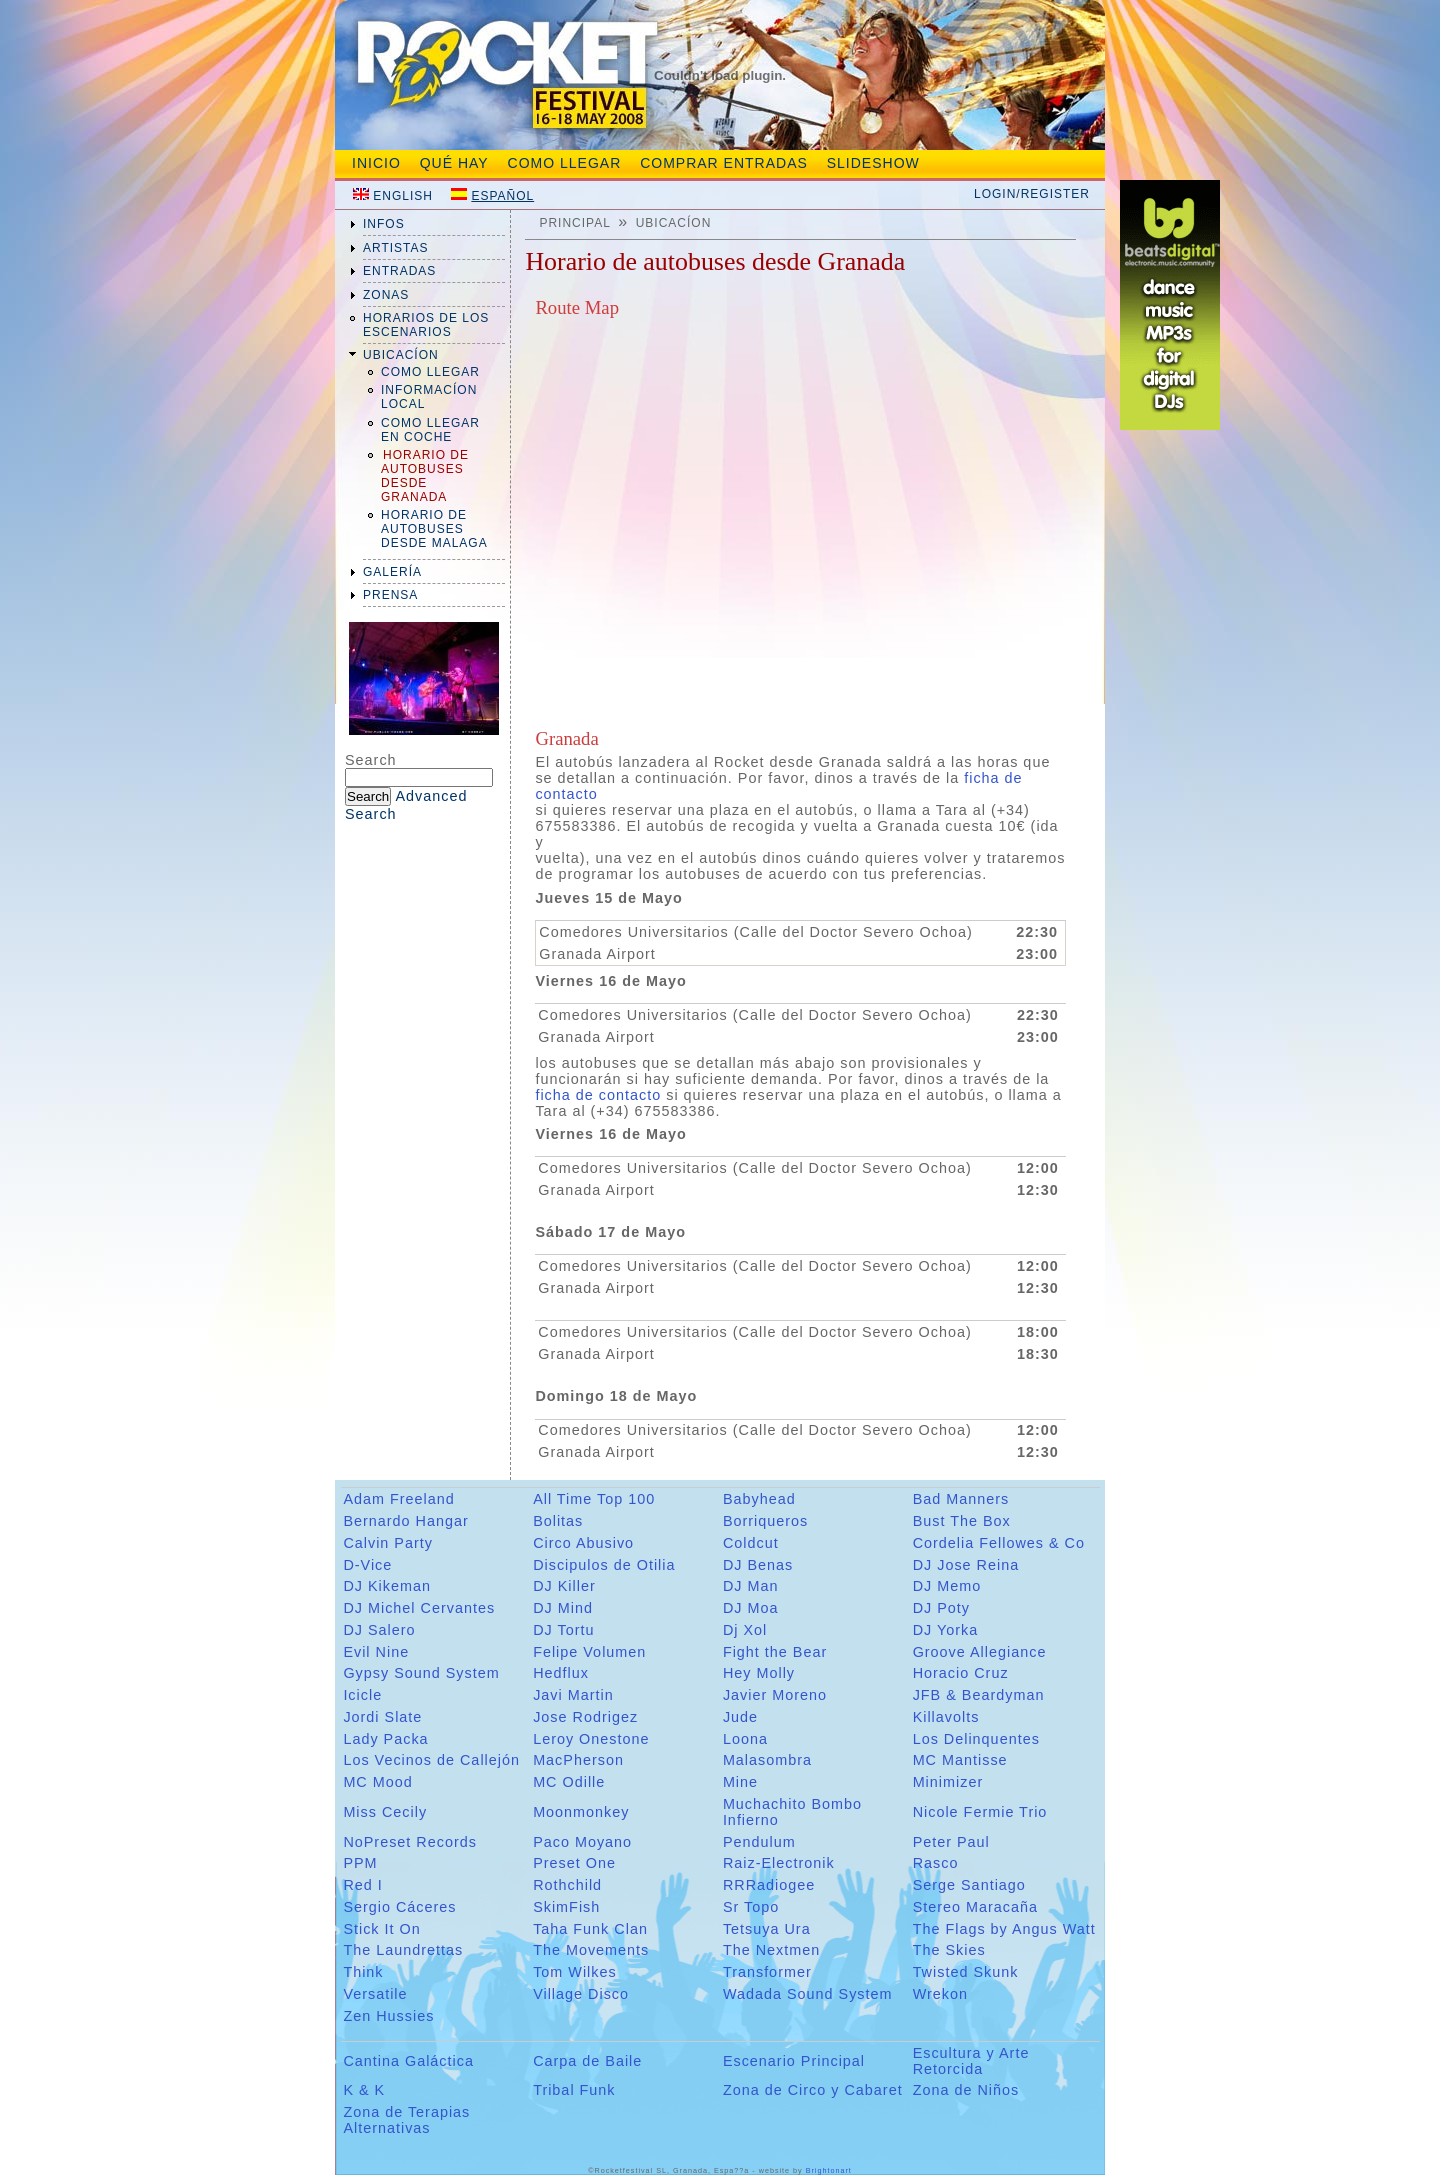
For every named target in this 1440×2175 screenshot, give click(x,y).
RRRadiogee (769, 1885)
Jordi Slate (382, 1717)
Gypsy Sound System (421, 1673)
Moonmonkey (581, 1812)
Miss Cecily (385, 1812)
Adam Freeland (398, 1499)
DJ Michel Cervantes (419, 1608)
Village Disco (581, 1994)
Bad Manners (961, 1499)
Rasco (936, 1863)
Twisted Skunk (966, 1972)
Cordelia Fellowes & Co (999, 1543)
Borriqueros (765, 1521)
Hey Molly (759, 1673)
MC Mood (377, 1782)
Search (371, 760)
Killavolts (946, 1717)
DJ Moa (751, 1608)
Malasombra (767, 1760)
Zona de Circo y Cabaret (813, 2090)
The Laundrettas (403, 1950)
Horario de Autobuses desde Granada (425, 476)
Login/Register (1032, 194)
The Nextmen (771, 1950)
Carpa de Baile (587, 2061)
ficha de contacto (598, 1095)
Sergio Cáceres (399, 1907)
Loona (745, 1739)
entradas (399, 271)
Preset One (574, 1863)
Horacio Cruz (961, 1673)
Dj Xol (745, 1630)
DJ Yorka (946, 1630)
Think (363, 1972)
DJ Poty (941, 1608)
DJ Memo (947, 1586)
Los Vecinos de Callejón (431, 1760)
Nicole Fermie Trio (980, 1812)
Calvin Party (388, 1543)
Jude (740, 1717)
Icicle (362, 1695)
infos (384, 224)
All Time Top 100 (594, 1499)
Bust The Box (962, 1521)
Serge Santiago (969, 1885)
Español (502, 196)
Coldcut (751, 1543)
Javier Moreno (775, 1695)
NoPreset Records (410, 1842)
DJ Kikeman (387, 1586)
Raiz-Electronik (779, 1863)
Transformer (767, 1972)
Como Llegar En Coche (430, 430)
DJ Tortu (563, 1630)
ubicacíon (401, 355)
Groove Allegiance (980, 1652)
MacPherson (578, 1760)
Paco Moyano (582, 1842)
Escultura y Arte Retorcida (971, 2061)
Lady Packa (385, 1739)
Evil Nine (376, 1652)
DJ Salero (379, 1630)
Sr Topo (751, 1907)
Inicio (376, 163)
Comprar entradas (724, 163)
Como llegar (430, 372)
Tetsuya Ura (767, 1929)
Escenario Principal (794, 2061)
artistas (396, 248)
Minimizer (948, 1782)
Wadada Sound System (808, 1994)
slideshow (873, 163)
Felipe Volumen (589, 1652)
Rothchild (567, 1885)
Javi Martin (573, 1695)
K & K (364, 2090)
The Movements (591, 1950)
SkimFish (566, 1907)
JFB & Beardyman (979, 1695)
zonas (386, 295)
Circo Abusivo (583, 1543)
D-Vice (367, 1565)
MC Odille (569, 1782)
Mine (740, 1782)
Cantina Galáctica (408, 2061)
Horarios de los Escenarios (426, 325)
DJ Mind (563, 1608)
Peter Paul (951, 1842)
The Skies (949, 1950)
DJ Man (751, 1586)
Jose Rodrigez (585, 1717)
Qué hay (454, 163)
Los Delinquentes (976, 1739)
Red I (362, 1885)
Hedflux (561, 1673)
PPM (360, 1863)
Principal (574, 223)
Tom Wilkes (575, 1972)
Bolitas (558, 1521)
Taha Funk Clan (590, 1929)
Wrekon (940, 1994)
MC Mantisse (960, 1760)
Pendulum (759, 1842)
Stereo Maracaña (975, 1907)
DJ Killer (564, 1586)
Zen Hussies (388, 2016)
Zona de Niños (966, 2090)
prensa (390, 595)
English (403, 196)
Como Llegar (565, 163)
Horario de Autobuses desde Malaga (434, 529)
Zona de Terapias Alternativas (406, 2120)
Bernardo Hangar (405, 1521)
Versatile (375, 1994)
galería (392, 572)
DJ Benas (758, 1565)
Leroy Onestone (591, 1739)
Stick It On (381, 1929)
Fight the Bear (775, 1652)
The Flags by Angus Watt (1004, 1929)
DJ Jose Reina (966, 1565)
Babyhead (759, 1499)
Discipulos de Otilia (604, 1565)
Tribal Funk (574, 2090)
